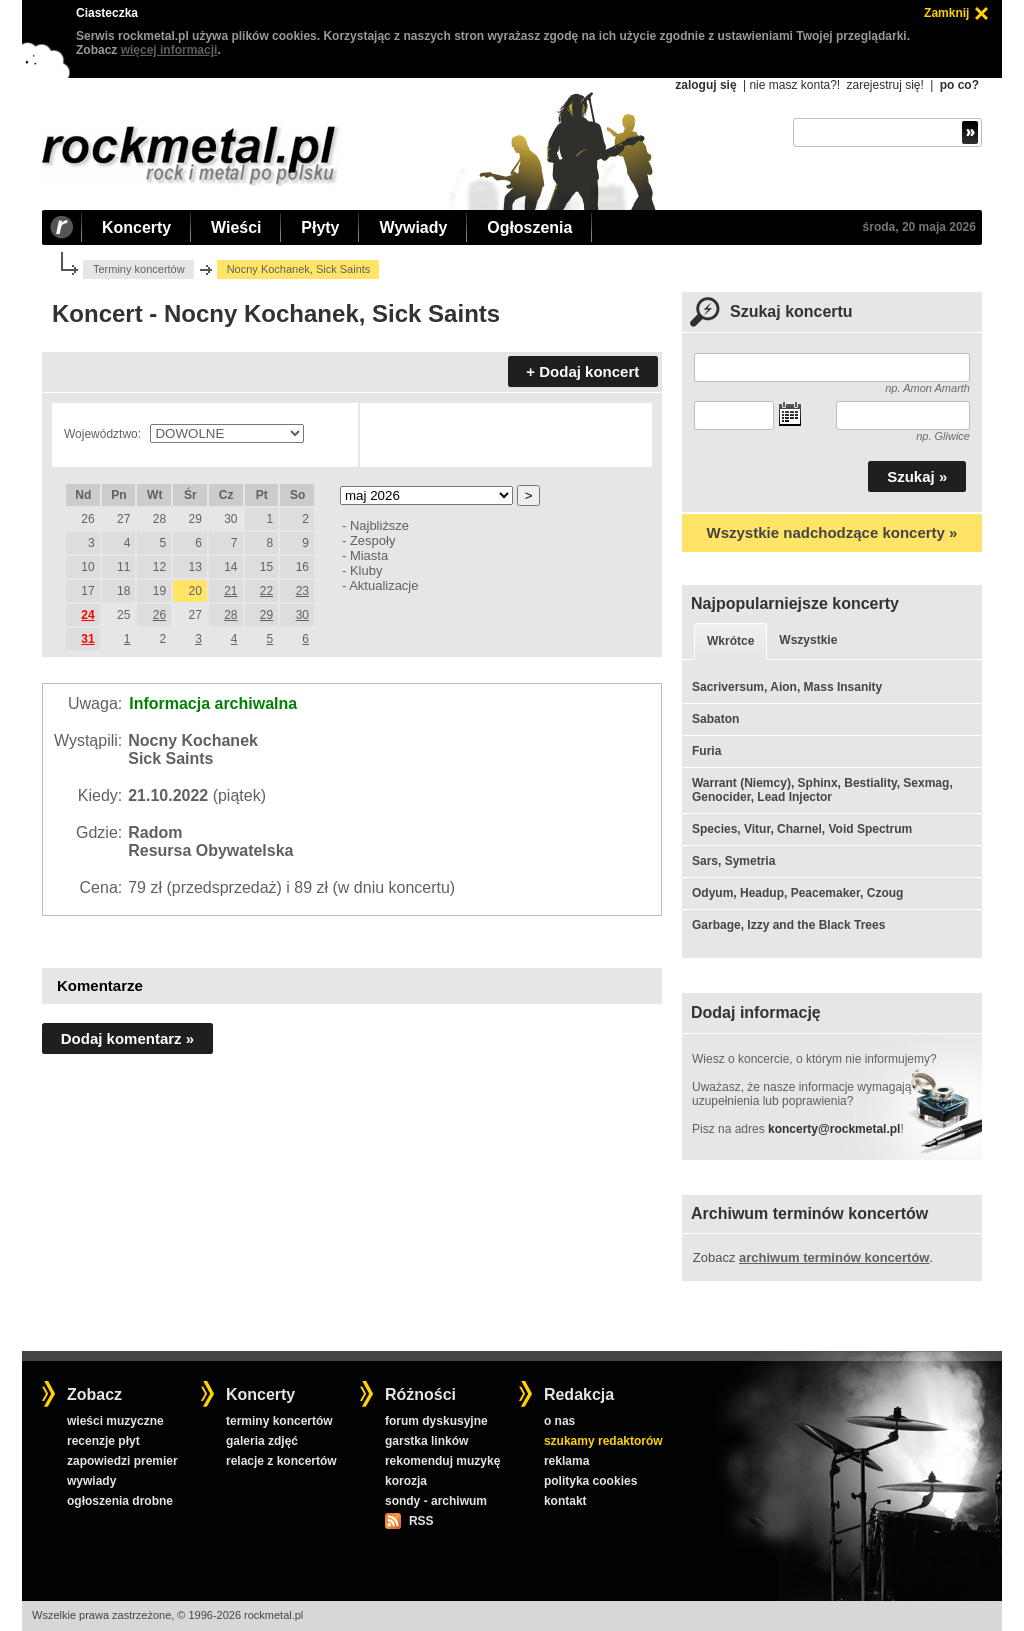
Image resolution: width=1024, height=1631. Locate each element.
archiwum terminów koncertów (834, 1257)
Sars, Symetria (733, 861)
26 (159, 615)
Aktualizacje (383, 585)
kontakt (565, 1501)
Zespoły (372, 540)
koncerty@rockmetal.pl (834, 1129)
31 (87, 639)
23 (302, 591)
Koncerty (136, 227)
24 (87, 615)
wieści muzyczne (115, 1421)
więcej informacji (169, 50)
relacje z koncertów (281, 1461)
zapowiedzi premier (122, 1461)
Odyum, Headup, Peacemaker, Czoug (797, 893)
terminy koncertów (279, 1421)
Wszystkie (808, 640)
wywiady (91, 1481)
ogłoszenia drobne (120, 1501)
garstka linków (426, 1441)
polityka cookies (590, 1481)
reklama (566, 1461)
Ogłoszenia (529, 227)
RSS (421, 1521)
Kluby (366, 570)
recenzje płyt (103, 1441)
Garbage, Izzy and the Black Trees (788, 925)
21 (230, 591)
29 (266, 615)
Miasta (369, 555)
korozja (406, 1481)
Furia (706, 751)
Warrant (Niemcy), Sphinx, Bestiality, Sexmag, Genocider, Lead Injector (822, 790)
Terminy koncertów (139, 269)
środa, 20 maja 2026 (919, 227)
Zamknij (946, 13)
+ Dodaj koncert (582, 371)
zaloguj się (705, 85)
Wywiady (413, 227)
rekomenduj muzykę (442, 1461)
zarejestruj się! (884, 85)
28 (230, 615)
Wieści (236, 227)
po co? (959, 85)
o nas (559, 1421)
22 (266, 591)
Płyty (320, 227)
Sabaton (715, 719)
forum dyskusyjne (436, 1421)
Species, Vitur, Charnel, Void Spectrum (802, 829)
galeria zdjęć (262, 1441)
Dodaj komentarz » (127, 1038)
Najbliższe (379, 525)
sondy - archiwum (436, 1501)
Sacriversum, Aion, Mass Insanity (787, 687)
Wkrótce (730, 641)
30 (302, 615)
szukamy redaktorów (603, 1441)
